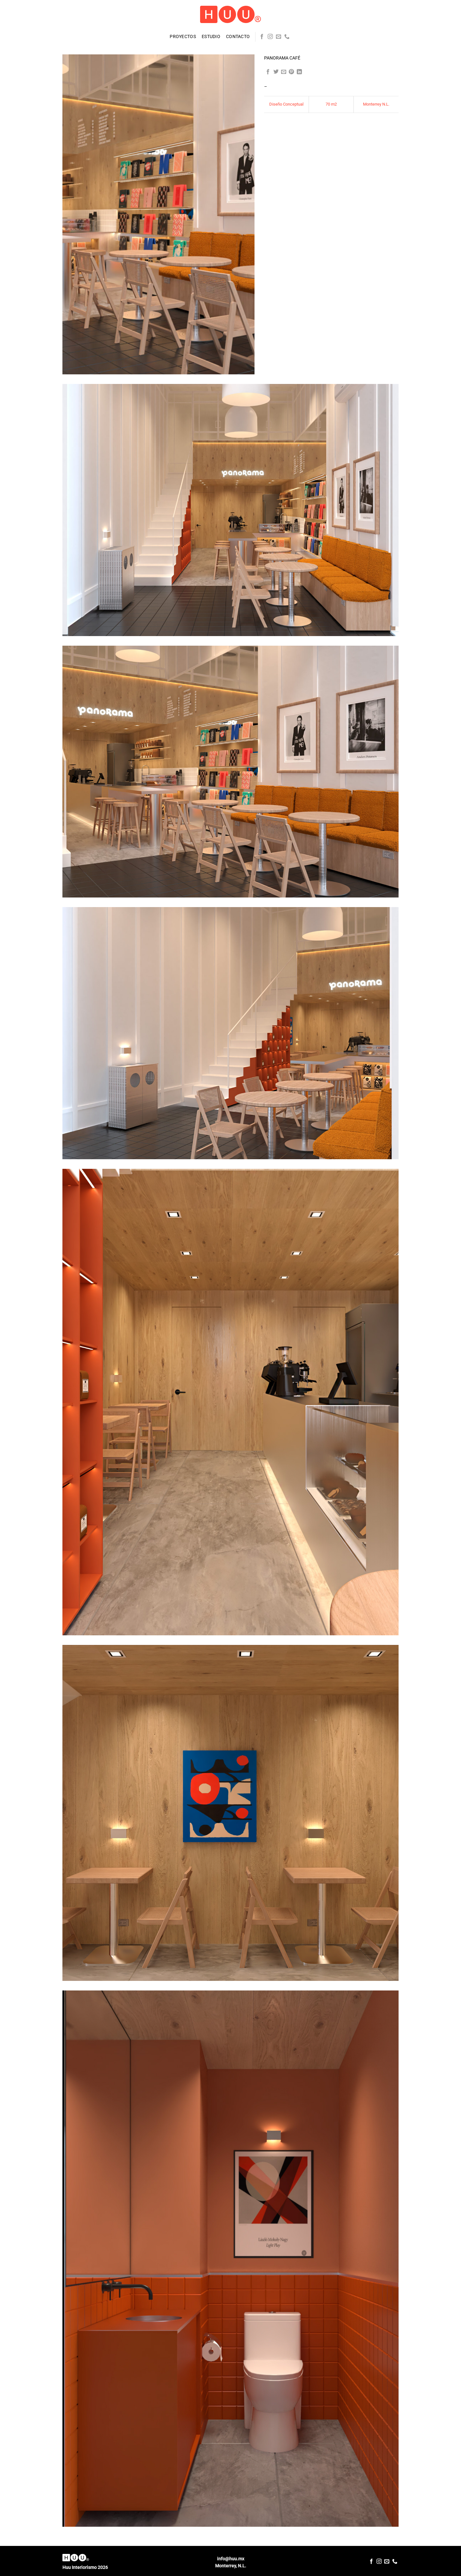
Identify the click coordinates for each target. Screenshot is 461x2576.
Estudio (211, 36)
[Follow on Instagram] (270, 37)
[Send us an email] (278, 37)
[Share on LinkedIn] (299, 72)
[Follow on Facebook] (261, 37)
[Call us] (286, 37)
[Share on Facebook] (268, 72)
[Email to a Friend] (283, 72)
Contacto (238, 36)
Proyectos (183, 36)
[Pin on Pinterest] (291, 72)
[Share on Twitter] (276, 72)
